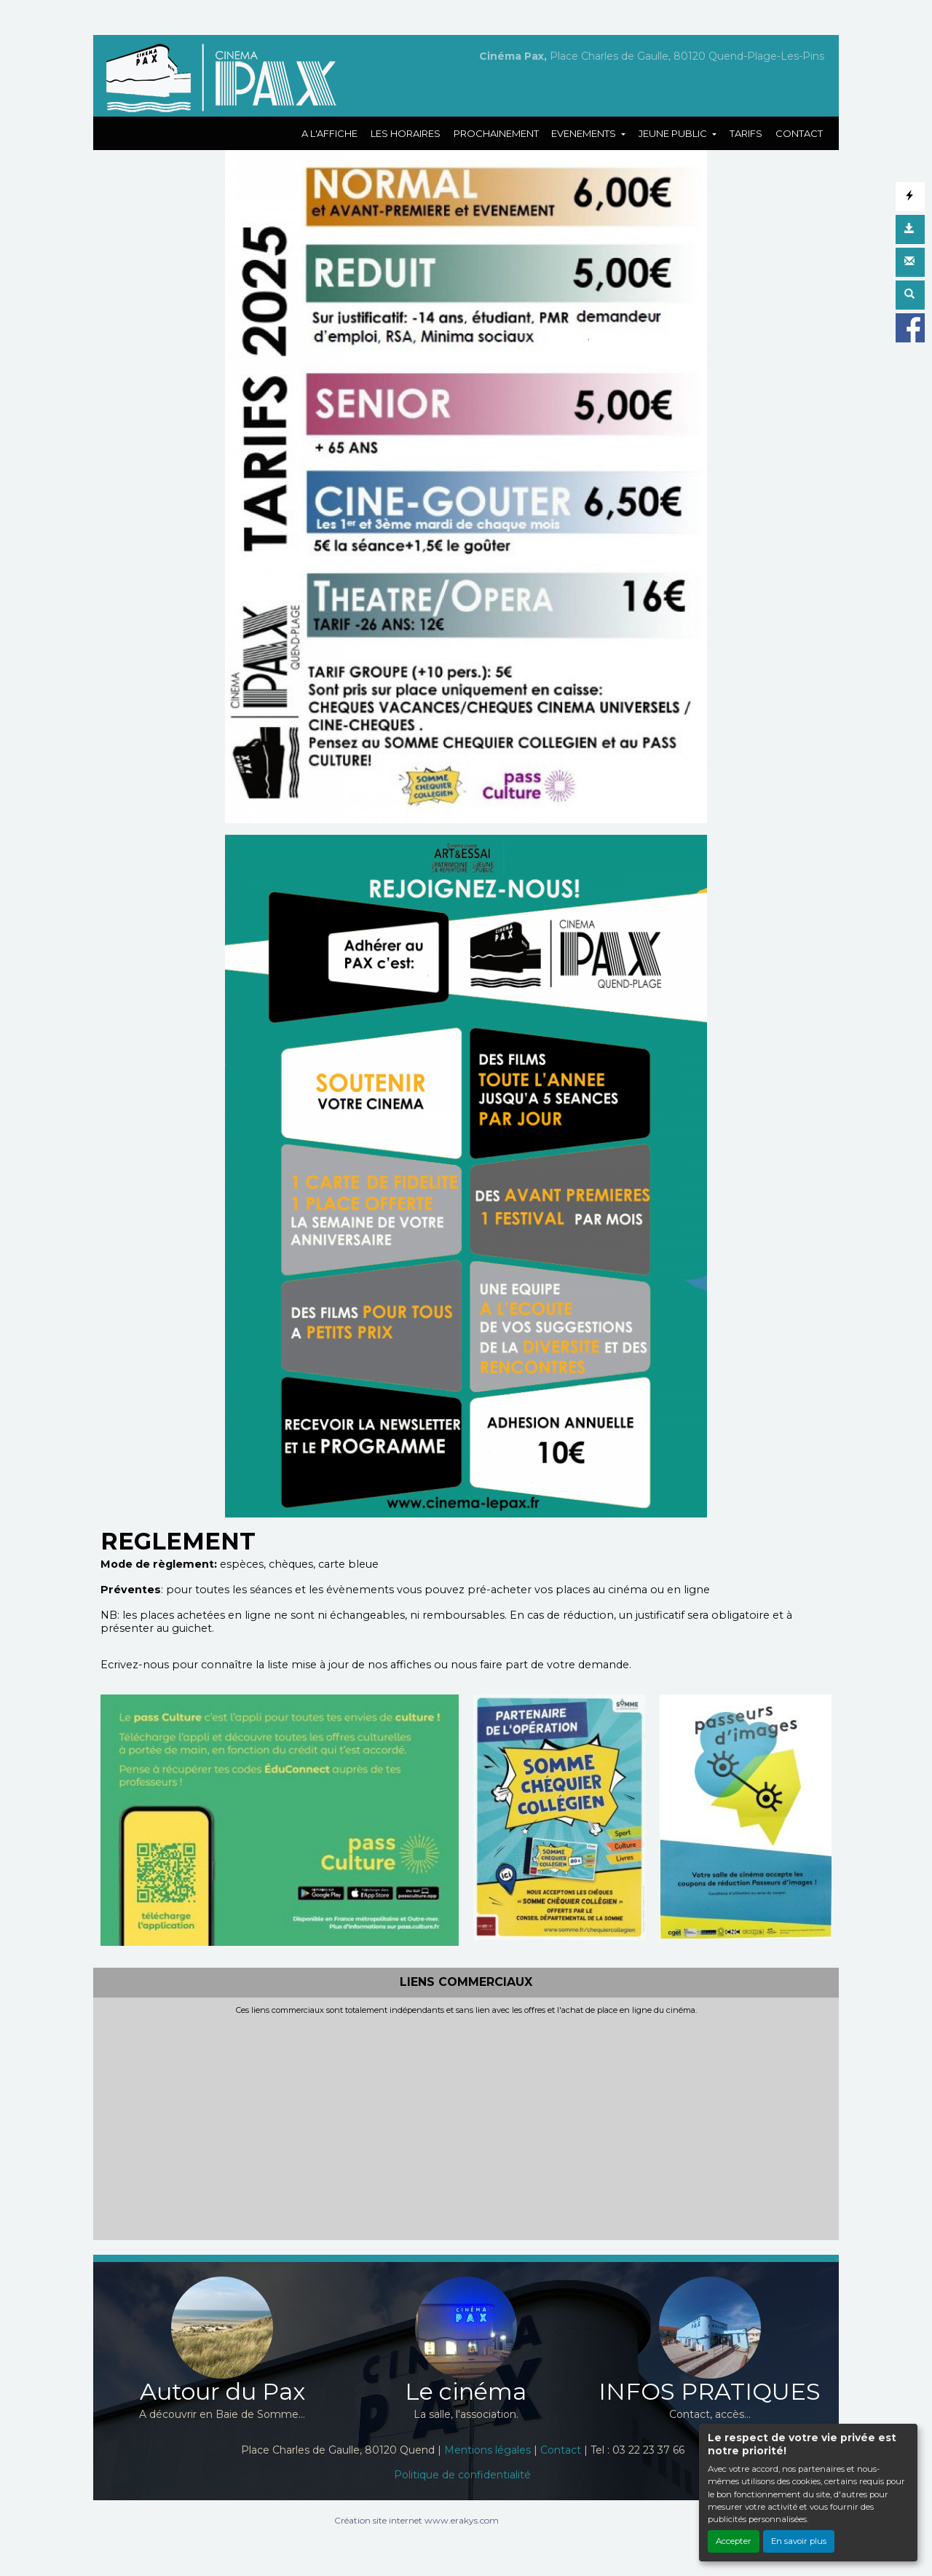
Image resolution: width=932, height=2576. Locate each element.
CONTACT (799, 133)
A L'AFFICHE (329, 133)
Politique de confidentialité (462, 2474)
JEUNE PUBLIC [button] (674, 133)
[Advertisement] (466, 2124)
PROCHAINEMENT (496, 133)
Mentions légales (487, 2450)
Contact (560, 2450)
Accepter (733, 2541)
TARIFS (746, 133)
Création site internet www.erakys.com (416, 2520)
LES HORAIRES (406, 133)
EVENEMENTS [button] (584, 133)
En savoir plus (798, 2541)
